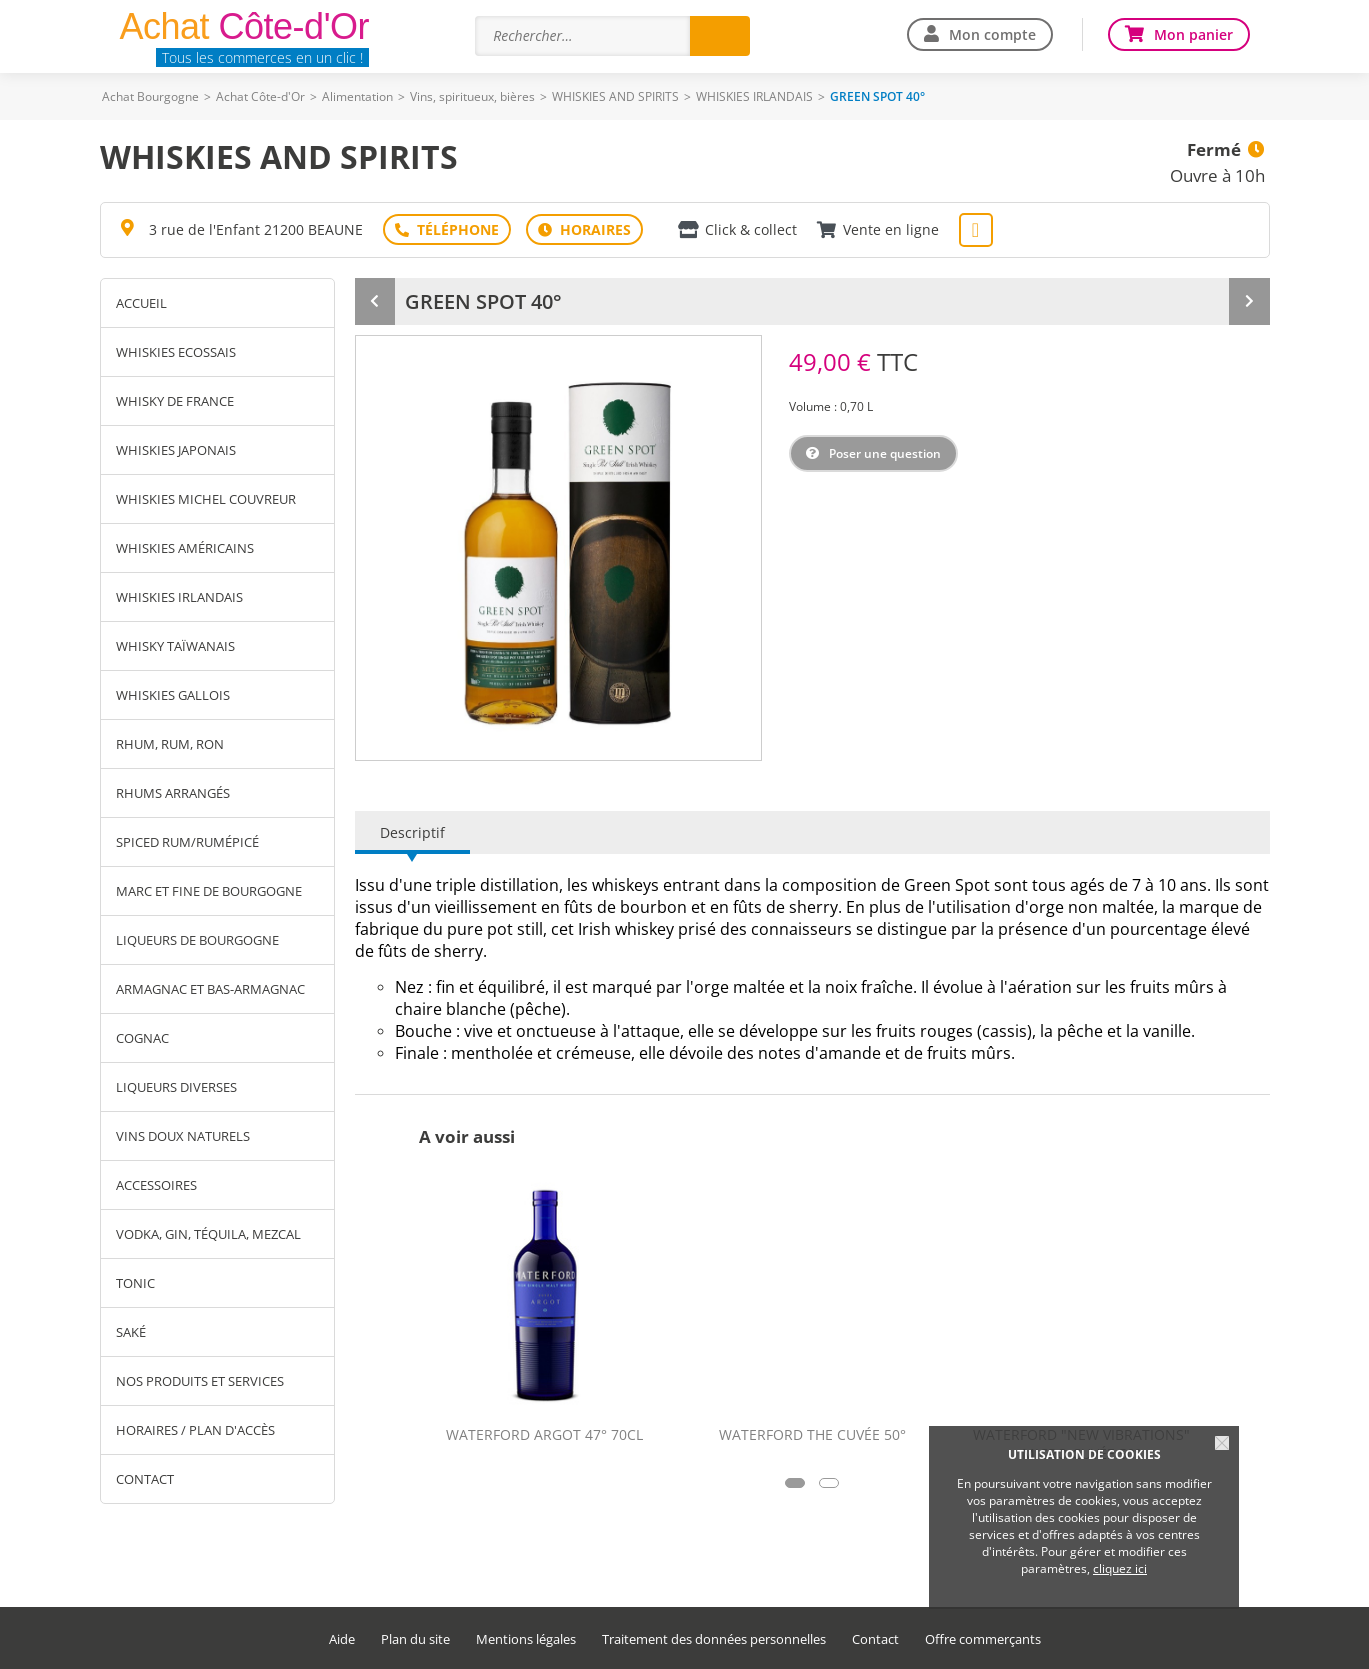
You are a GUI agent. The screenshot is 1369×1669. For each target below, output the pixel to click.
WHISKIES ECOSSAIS (176, 352)
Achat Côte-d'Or (260, 96)
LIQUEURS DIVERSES (176, 1087)
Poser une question (885, 453)
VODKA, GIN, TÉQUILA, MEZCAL (208, 1234)
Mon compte (992, 34)
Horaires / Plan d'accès (195, 1430)
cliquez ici (1120, 1568)
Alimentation (357, 96)
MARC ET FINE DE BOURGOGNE (209, 891)
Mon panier (1193, 34)
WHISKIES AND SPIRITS (615, 96)
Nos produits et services (200, 1381)
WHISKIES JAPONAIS (176, 450)
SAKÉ (131, 1332)
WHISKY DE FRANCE (175, 401)
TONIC (135, 1283)
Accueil (141, 303)
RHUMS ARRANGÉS (173, 793)
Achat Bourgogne (150, 96)
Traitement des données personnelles (714, 1639)
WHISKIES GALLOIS (173, 695)
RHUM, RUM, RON (170, 744)
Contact (145, 1479)
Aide (342, 1639)
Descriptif (412, 832)
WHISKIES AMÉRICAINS (185, 548)
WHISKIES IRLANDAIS (754, 96)
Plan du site (415, 1639)
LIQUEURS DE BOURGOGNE (197, 940)
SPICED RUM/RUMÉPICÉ (187, 842)
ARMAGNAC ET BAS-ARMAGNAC (210, 989)
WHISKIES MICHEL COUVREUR (206, 499)
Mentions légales (526, 1639)
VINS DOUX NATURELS (183, 1136)
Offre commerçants (983, 1639)
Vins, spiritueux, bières (472, 96)
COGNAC (142, 1038)
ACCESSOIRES (156, 1185)
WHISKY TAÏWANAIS (175, 646)
